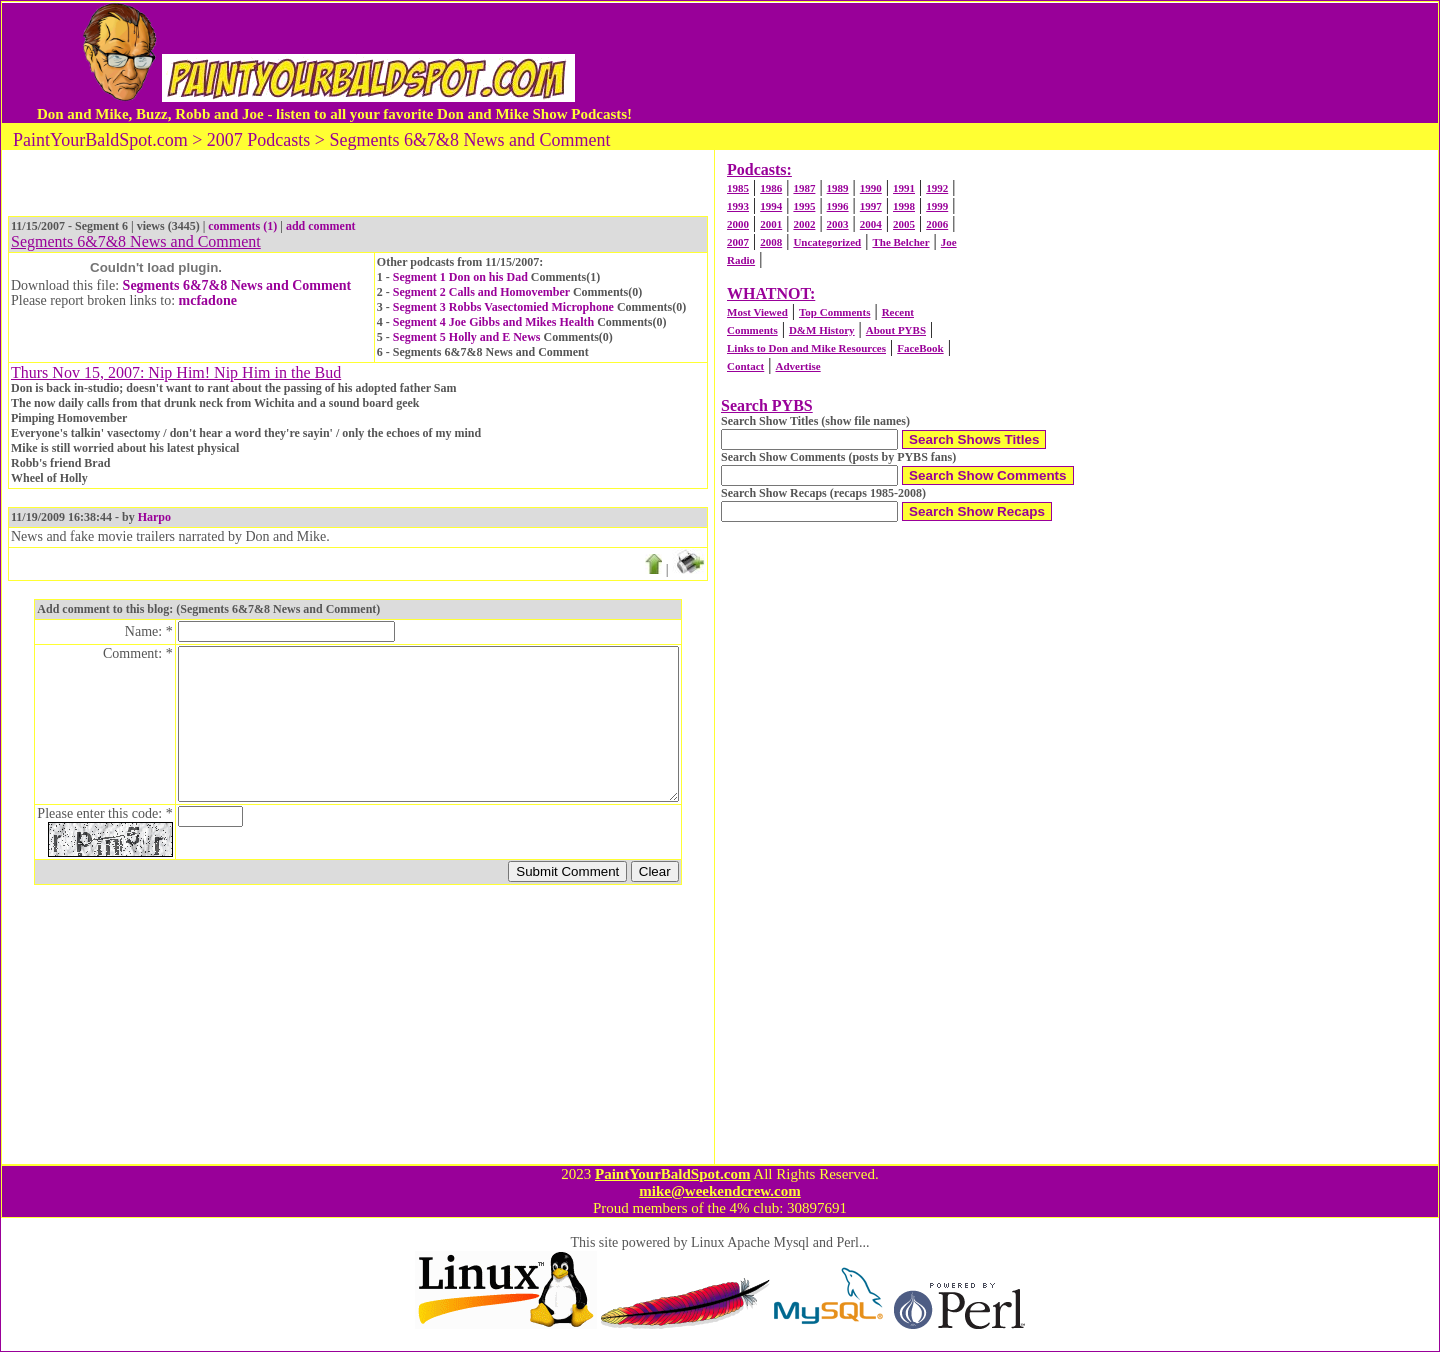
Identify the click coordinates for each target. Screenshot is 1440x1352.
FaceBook (920, 348)
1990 (871, 188)
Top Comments (834, 312)
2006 (937, 224)
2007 (738, 242)
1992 (937, 188)
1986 (771, 188)
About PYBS (896, 330)
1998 (904, 206)
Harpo (154, 517)
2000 (738, 224)
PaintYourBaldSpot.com (672, 1174)
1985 (738, 188)
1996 (838, 206)
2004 (871, 224)
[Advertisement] (1019, 63)
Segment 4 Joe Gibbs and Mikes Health (493, 322)
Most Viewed (757, 312)
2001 (771, 224)
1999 (937, 206)
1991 (904, 188)
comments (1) (242, 226)
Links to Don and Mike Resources (806, 348)
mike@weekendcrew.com (720, 1191)
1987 (804, 188)
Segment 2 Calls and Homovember (481, 292)
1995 (804, 206)
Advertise (797, 366)
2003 (838, 224)
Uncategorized (827, 242)
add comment (321, 226)
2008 (771, 242)
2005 (904, 224)
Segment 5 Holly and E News (467, 337)
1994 (771, 206)
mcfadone (208, 300)
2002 (804, 224)
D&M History (822, 330)
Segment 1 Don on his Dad (460, 277)
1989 (838, 188)
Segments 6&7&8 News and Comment (237, 285)
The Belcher (900, 242)
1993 (738, 206)
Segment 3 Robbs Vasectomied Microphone (503, 307)
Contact (745, 366)
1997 (871, 206)
